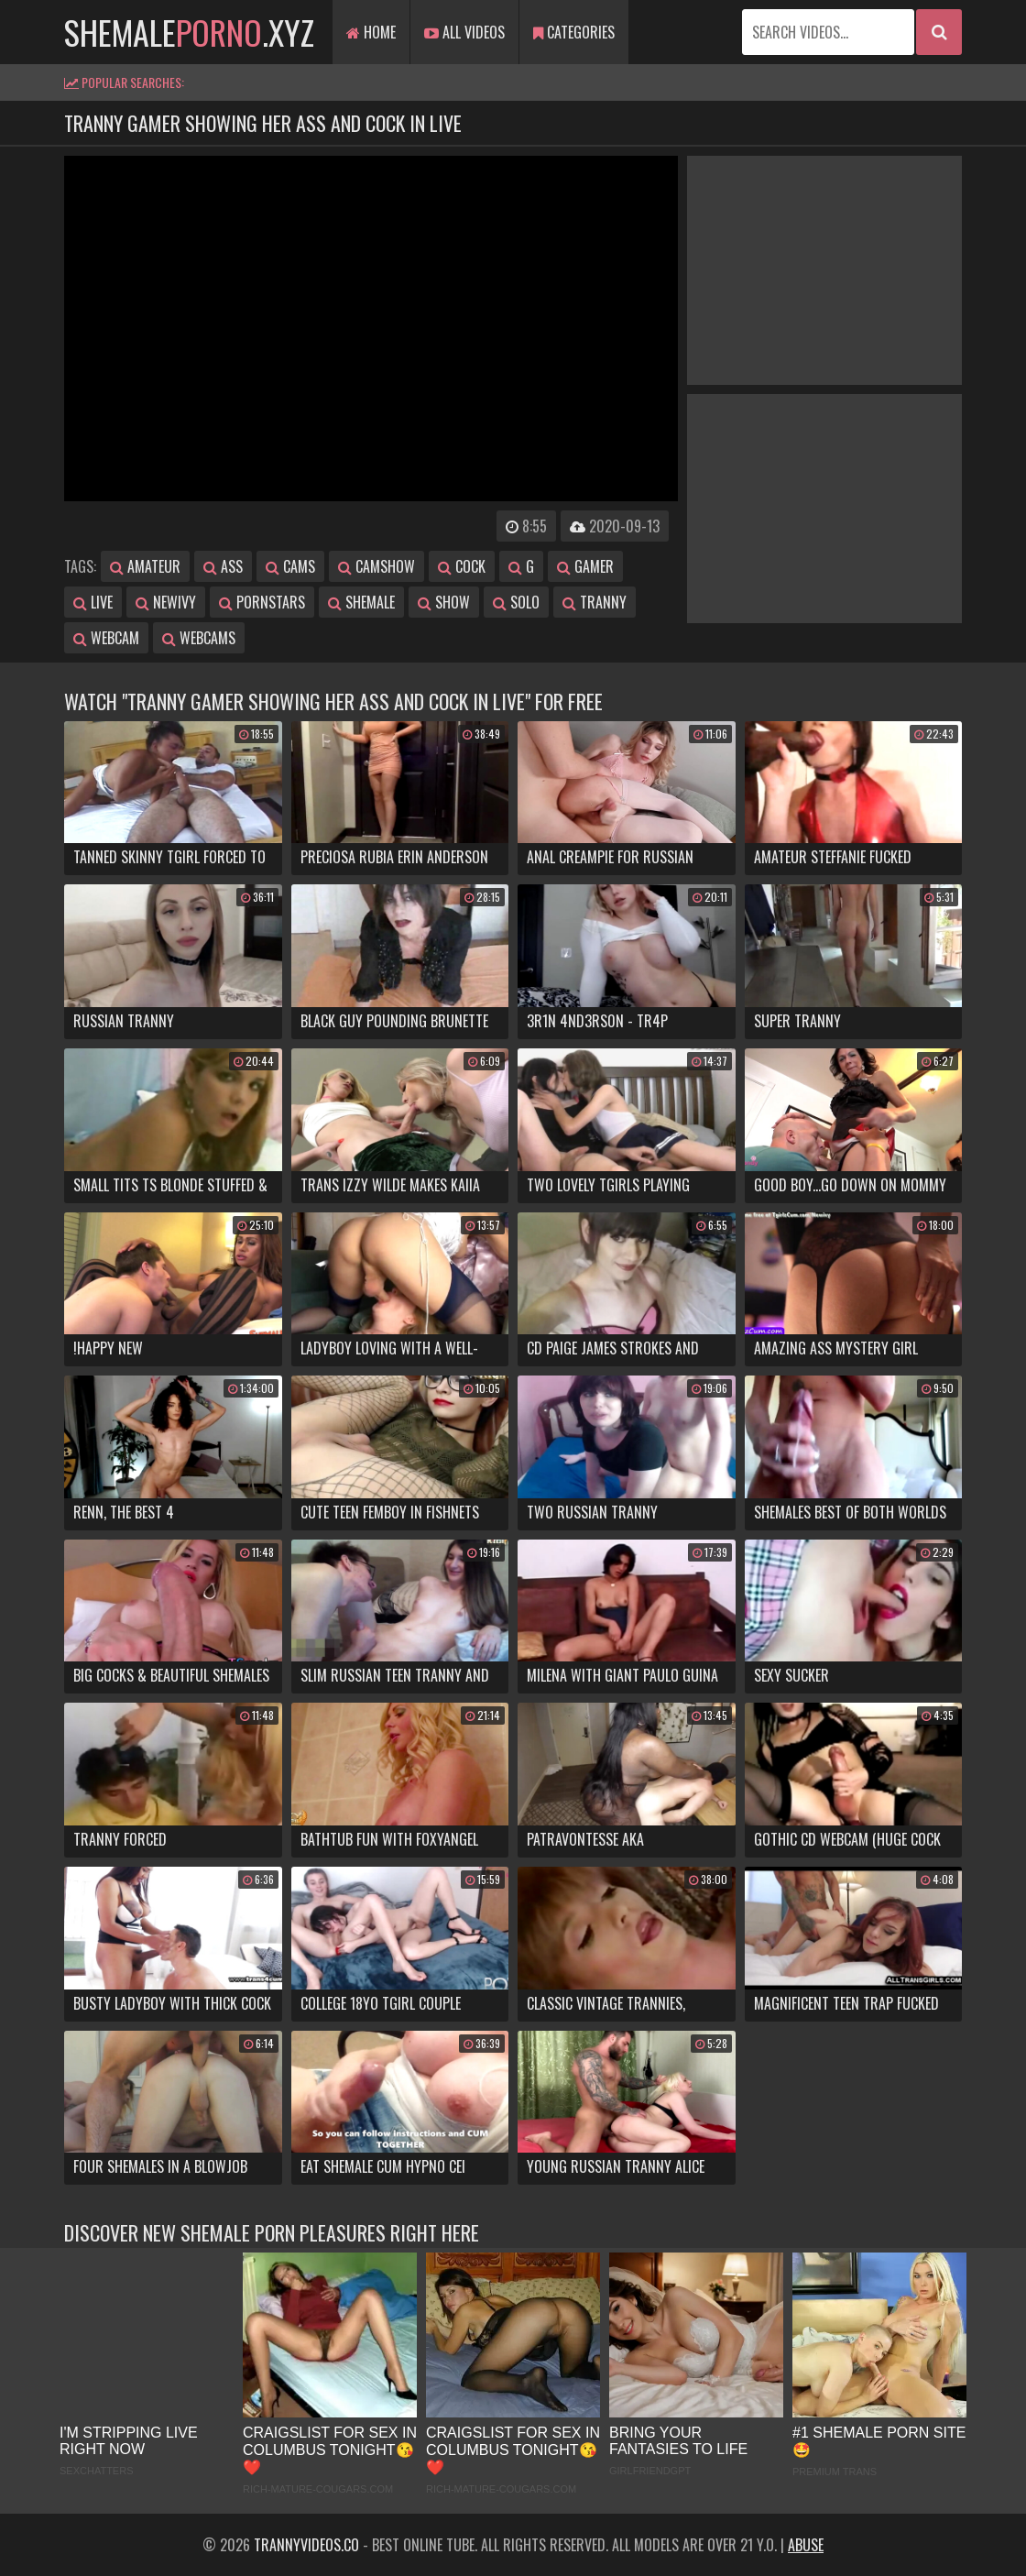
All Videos (464, 32)
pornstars (262, 602)
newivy (166, 602)
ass (223, 566)
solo (516, 602)
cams (290, 566)
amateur (145, 566)
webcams (198, 638)
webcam (106, 638)
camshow (376, 566)
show (444, 602)
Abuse (806, 2545)
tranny (594, 602)
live (93, 602)
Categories (574, 32)
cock (462, 566)
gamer (585, 566)
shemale (361, 602)
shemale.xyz (189, 31)
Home (371, 32)
